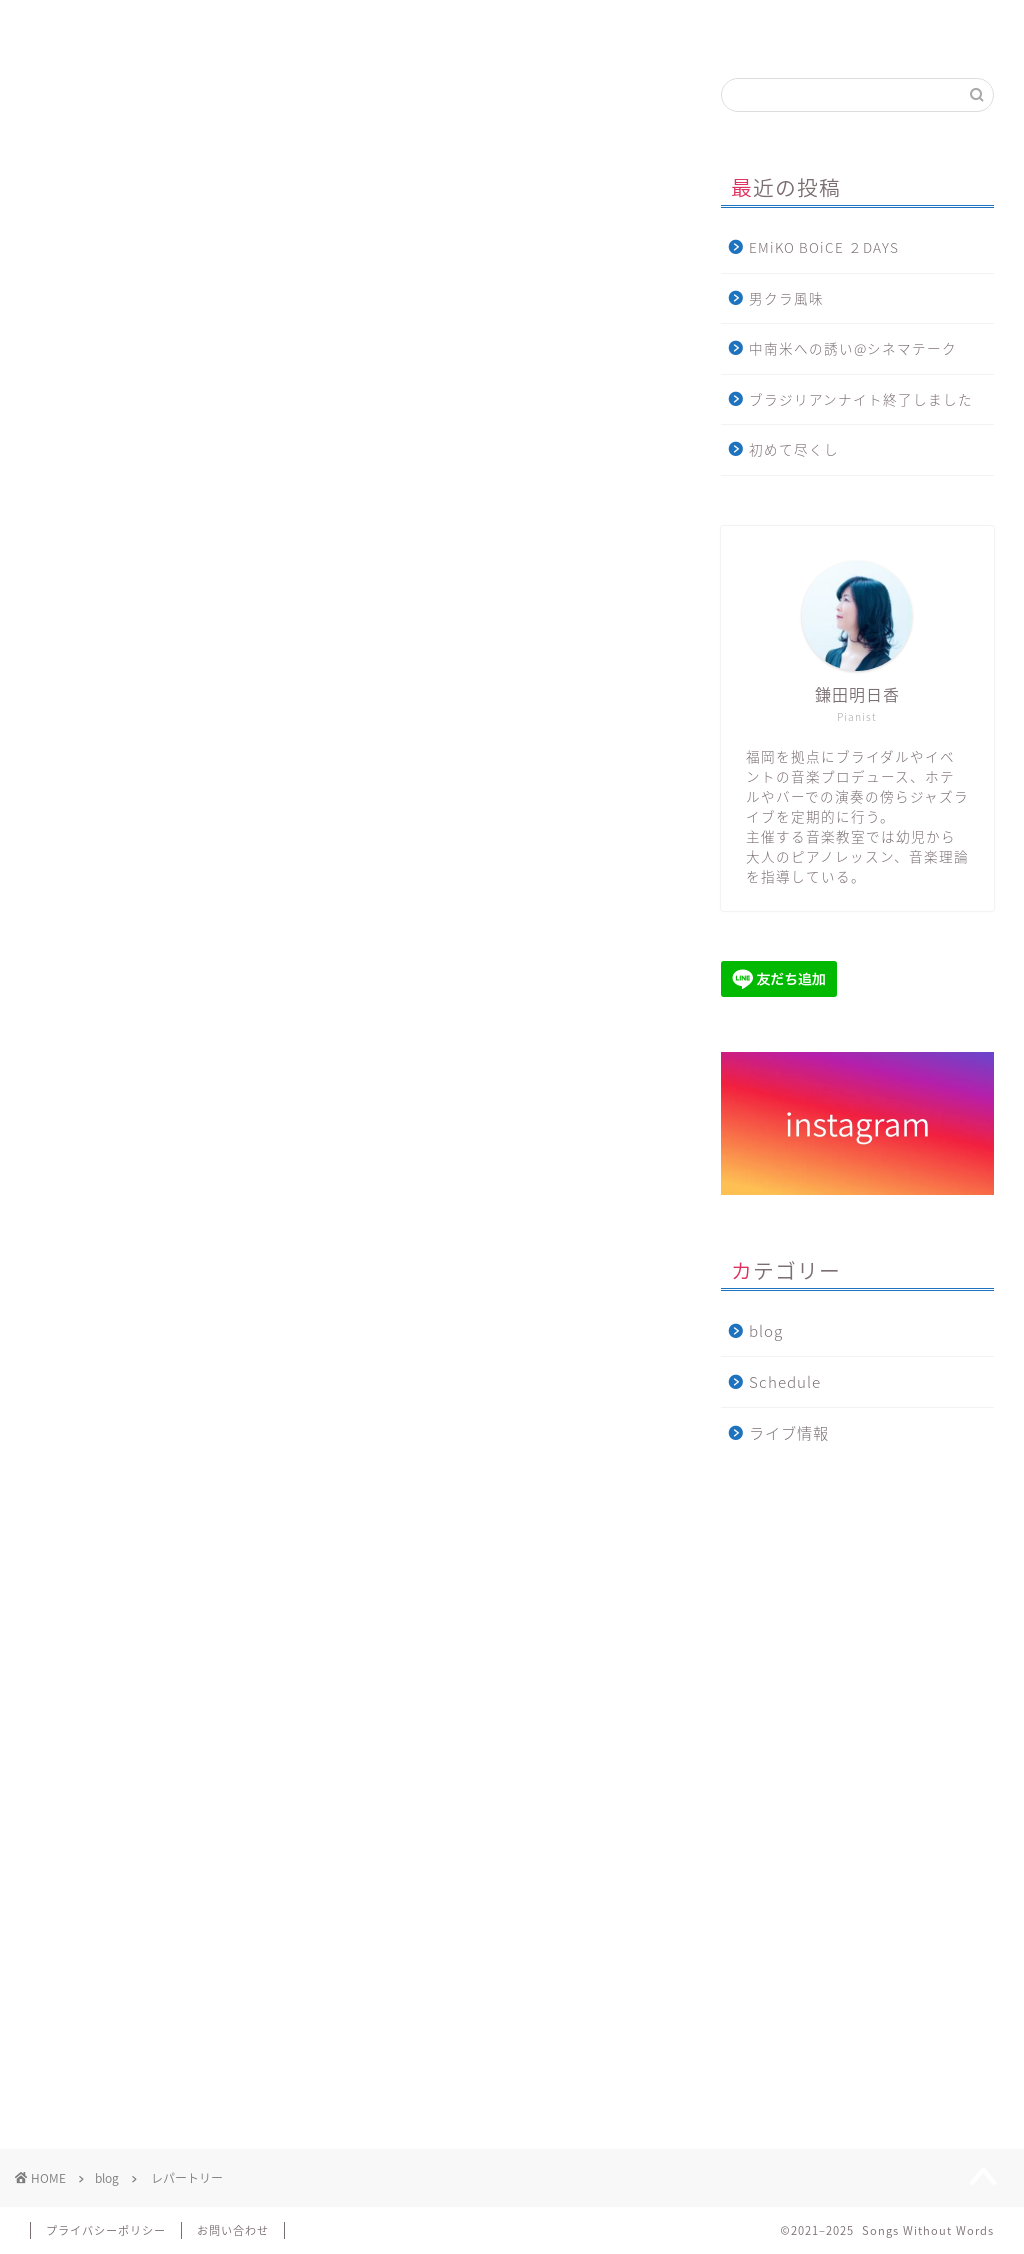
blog (763, 24)
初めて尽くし (794, 449)
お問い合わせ (924, 24)
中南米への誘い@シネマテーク (853, 348)
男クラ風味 (786, 298)
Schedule (785, 1381)
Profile (275, 24)
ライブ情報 (601, 24)
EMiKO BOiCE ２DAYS (824, 247)
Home (105, 24)
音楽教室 (441, 24)
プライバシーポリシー (106, 2230)
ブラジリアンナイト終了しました (861, 399)
